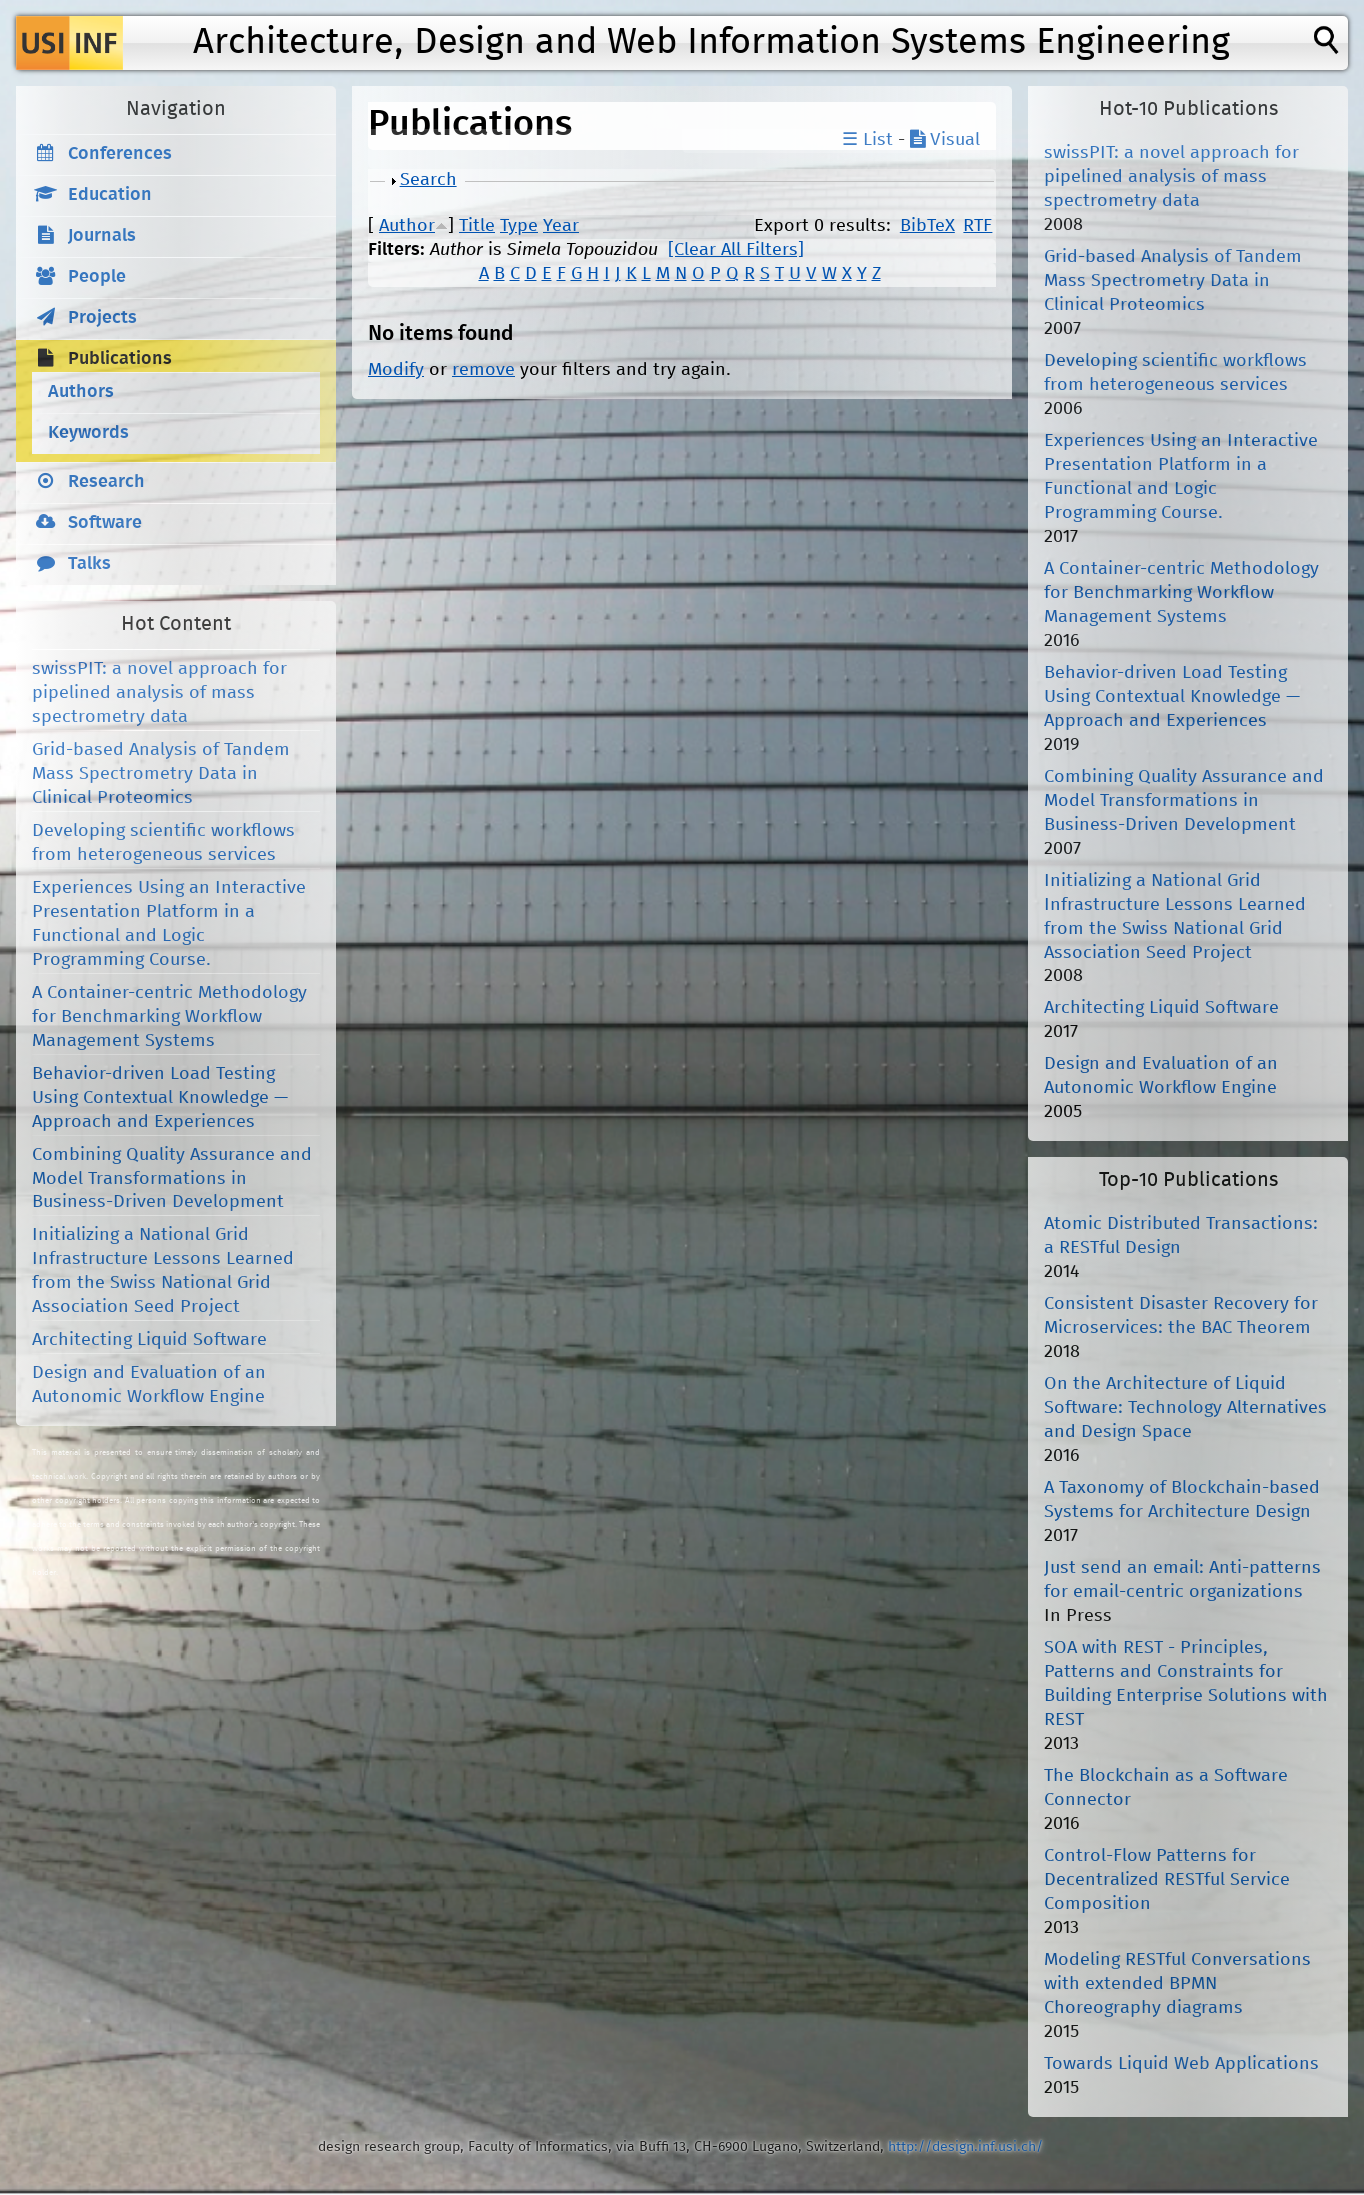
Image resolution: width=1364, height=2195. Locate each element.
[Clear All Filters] (736, 250)
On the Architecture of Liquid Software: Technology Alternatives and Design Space (1185, 1408)
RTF (977, 226)
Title (477, 226)
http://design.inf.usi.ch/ (965, 2147)
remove (483, 370)
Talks (89, 564)
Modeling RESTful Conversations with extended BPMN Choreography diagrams (1177, 1984)
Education (110, 195)
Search (428, 180)
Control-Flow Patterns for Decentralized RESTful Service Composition (1167, 1880)
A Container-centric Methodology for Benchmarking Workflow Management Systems (169, 1017)
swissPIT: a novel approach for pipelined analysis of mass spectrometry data (159, 693)
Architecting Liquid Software (149, 1340)
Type (519, 226)
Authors (81, 392)
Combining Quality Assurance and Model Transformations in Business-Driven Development (172, 1179)
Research (106, 482)
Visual (945, 140)
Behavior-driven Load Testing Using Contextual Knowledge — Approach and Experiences (160, 1098)
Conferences (120, 154)
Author (407, 226)
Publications (120, 359)
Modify (396, 370)
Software (105, 523)
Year (561, 226)
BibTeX (927, 226)
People (97, 277)
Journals (102, 236)
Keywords (88, 433)
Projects (102, 318)
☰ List (867, 140)
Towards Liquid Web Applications (1181, 2064)
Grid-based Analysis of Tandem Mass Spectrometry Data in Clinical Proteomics (161, 774)
